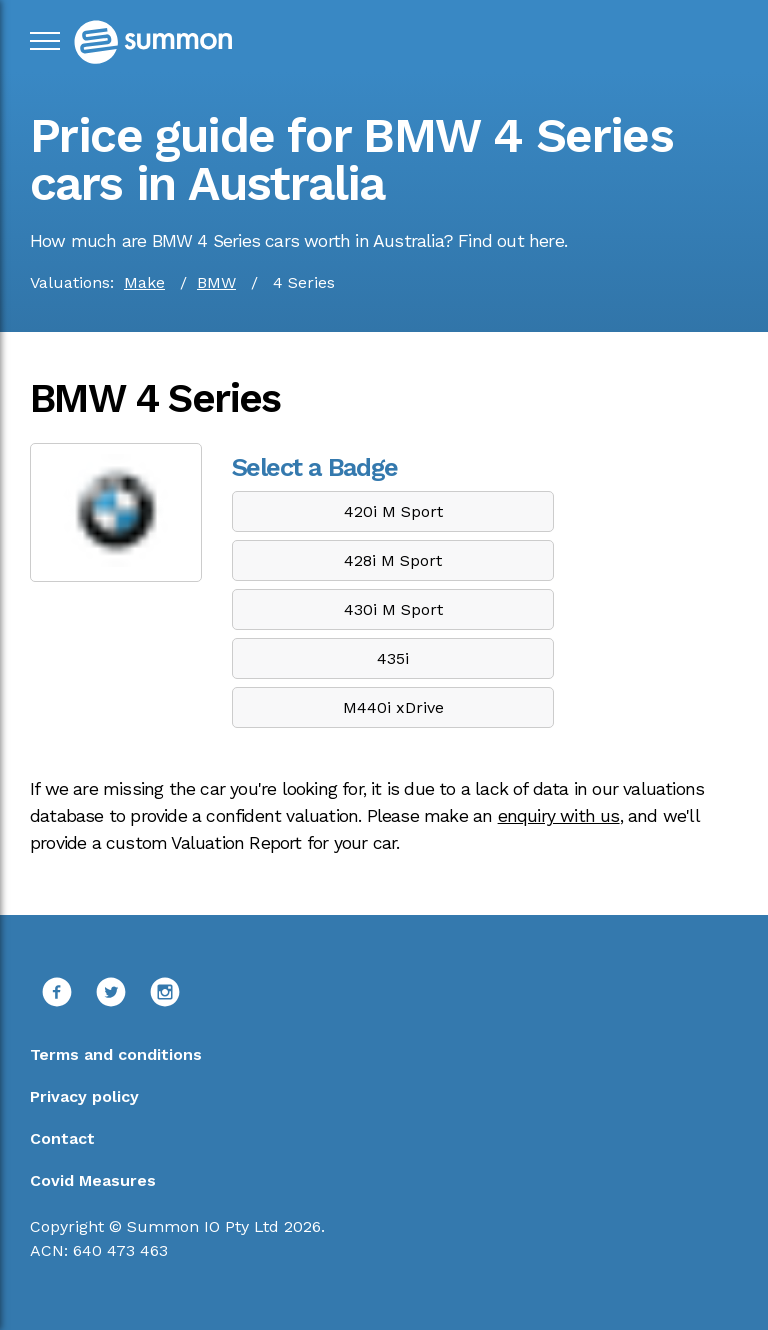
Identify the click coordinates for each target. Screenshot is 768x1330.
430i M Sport (393, 609)
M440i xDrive (393, 707)
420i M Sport (393, 511)
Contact (62, 1138)
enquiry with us (559, 816)
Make (144, 282)
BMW (216, 282)
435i (393, 658)
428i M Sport (393, 560)
